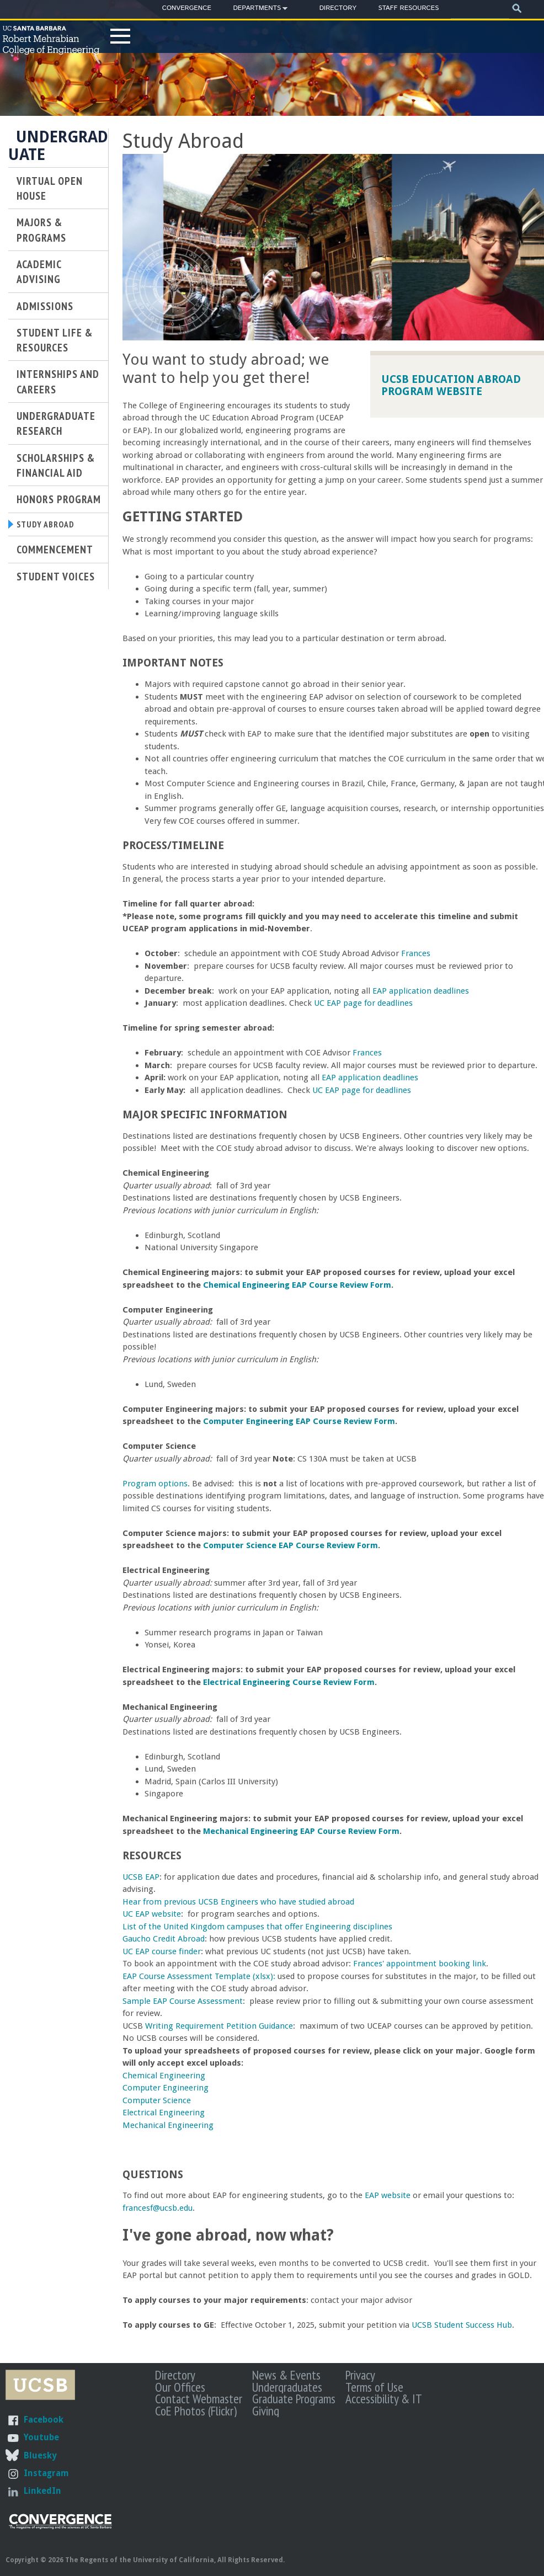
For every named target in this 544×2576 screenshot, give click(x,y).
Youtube (41, 2437)
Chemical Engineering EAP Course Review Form (297, 1285)
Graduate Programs (293, 2398)
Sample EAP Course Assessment (182, 2001)
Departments (256, 10)
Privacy (360, 2374)
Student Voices (56, 579)
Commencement (55, 552)
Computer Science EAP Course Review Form (290, 1545)
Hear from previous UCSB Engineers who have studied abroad (238, 1902)
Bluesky (40, 2455)
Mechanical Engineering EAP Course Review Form (301, 1831)
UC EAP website (151, 1914)
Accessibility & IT (383, 2398)
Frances (415, 953)
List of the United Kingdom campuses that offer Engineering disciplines (257, 1927)
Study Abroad (51, 526)
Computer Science (156, 2100)
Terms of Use (374, 2386)
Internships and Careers (58, 381)
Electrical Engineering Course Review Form (289, 1682)
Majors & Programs (41, 229)
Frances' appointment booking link (419, 1964)
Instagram (46, 2473)
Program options (155, 1484)
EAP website (387, 2195)
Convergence (186, 8)
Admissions (45, 306)
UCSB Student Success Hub (462, 2325)
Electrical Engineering (163, 2113)
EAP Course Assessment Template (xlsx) (197, 1976)
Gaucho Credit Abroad (163, 1939)
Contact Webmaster (198, 2398)
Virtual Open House (50, 188)
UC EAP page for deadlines (363, 1003)
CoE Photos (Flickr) (196, 2410)
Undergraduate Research (56, 423)
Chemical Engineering (163, 2076)
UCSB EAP (140, 1877)
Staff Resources (408, 8)
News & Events (286, 2374)
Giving (265, 2410)
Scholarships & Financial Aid (56, 465)
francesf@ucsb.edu (157, 2208)
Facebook (43, 2419)
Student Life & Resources (55, 340)
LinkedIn (42, 2491)
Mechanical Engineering (168, 2125)
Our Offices (180, 2386)
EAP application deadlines (420, 991)
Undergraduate (58, 146)
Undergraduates (287, 2386)
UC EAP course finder (161, 1951)
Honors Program (59, 499)
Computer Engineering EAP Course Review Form (299, 1421)
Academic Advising (39, 271)
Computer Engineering (165, 2088)
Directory (337, 8)
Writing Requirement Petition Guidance (219, 2026)
